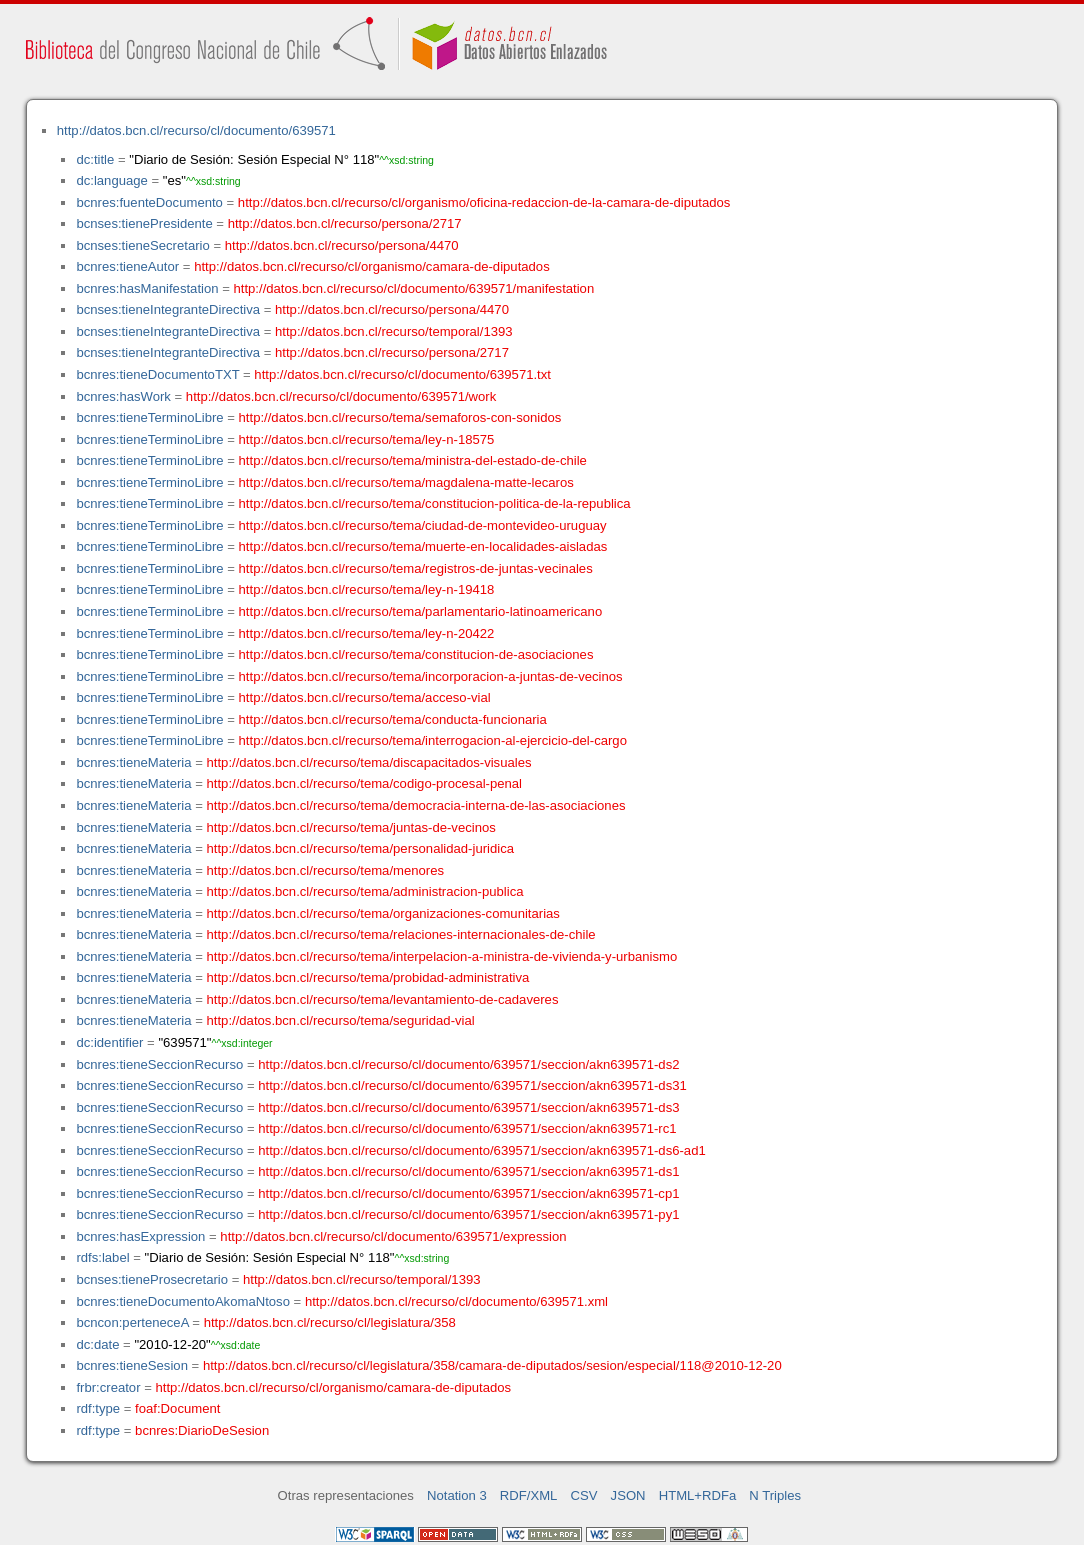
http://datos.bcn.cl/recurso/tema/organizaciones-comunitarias (383, 913)
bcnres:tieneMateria (133, 762)
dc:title (95, 159)
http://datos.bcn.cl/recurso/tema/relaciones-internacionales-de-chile (401, 934)
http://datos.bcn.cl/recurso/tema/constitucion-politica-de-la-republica (435, 503)
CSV (584, 1495)
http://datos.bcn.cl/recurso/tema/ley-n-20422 (367, 633)
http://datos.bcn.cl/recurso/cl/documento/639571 (196, 130)
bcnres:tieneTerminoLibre (149, 417)
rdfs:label (102, 1257)
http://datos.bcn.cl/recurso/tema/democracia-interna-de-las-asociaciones (416, 805)
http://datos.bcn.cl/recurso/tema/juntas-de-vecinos (351, 827)
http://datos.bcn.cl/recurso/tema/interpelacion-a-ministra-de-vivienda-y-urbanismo (442, 956)
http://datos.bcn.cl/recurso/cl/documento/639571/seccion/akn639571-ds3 (468, 1107)
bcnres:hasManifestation (147, 288)
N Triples (775, 1495)
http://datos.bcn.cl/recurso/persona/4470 (342, 245)
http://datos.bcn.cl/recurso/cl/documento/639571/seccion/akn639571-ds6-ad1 (481, 1150)
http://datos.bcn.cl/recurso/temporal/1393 (394, 331)
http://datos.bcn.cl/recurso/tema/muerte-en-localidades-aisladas (423, 546)
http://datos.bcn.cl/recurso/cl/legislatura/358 (330, 1322)
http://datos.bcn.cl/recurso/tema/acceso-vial (365, 697)
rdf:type (98, 1408)
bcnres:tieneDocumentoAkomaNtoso (183, 1301)
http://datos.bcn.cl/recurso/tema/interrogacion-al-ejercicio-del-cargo (433, 740)
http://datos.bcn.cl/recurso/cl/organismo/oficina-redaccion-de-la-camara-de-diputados (484, 202)
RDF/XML (529, 1495)
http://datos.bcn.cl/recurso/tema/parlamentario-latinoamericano (421, 611)
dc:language (111, 180)
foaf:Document (177, 1408)
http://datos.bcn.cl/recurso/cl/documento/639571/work (341, 396)
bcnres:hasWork (123, 396)
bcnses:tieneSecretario (142, 245)
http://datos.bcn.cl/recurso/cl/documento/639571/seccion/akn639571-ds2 (468, 1064)
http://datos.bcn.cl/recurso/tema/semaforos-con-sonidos (400, 417)
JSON (628, 1495)
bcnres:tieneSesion (132, 1365)
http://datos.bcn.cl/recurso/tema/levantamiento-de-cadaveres (383, 999)
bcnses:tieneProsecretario (152, 1279)
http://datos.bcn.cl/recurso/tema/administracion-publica (365, 891)
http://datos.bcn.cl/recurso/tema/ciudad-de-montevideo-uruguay (423, 525)
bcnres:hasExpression (140, 1236)
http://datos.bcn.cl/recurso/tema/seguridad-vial (341, 1020)
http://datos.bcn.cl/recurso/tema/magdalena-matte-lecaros (406, 482)
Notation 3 (457, 1495)
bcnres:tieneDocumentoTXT (157, 374)
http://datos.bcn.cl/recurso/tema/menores (326, 870)
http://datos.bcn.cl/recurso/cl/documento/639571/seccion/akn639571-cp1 (468, 1193)
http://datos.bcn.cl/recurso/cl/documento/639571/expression (393, 1236)
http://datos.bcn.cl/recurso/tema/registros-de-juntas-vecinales (416, 568)
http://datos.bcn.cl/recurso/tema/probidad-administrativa (368, 977)
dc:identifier (109, 1042)
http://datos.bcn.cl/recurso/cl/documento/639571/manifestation (413, 288)
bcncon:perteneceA (132, 1322)
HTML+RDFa (698, 1495)
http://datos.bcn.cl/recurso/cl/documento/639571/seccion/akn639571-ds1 (468, 1171)
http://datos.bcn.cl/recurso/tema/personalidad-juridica (361, 848)
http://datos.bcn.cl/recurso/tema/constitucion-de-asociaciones (416, 654)
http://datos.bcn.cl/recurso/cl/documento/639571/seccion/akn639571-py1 (468, 1214)
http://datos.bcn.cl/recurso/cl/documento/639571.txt (402, 374)
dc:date (97, 1344)
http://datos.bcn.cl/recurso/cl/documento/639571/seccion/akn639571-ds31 (472, 1085)
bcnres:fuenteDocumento (149, 202)
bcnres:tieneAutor (127, 266)
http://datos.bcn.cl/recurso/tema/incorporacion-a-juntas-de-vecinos (431, 676)
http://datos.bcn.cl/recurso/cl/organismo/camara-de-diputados (372, 266)
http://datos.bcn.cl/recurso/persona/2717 (345, 223)
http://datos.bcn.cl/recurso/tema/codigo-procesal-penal (365, 783)
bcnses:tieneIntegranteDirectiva (168, 309)
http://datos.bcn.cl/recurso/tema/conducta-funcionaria (393, 719)
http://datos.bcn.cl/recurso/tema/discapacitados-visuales (369, 762)
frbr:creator (108, 1387)
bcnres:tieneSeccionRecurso (159, 1064)
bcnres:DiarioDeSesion (202, 1430)
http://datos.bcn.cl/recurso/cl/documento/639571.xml (456, 1301)
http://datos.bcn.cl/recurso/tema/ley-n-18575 (367, 439)
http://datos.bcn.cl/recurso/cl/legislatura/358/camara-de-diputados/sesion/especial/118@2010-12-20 (492, 1365)
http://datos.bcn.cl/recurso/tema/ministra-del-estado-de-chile (413, 460)
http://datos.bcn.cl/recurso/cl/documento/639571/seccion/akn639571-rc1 (467, 1128)
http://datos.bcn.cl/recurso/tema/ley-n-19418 (367, 589)
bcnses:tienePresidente (144, 223)
